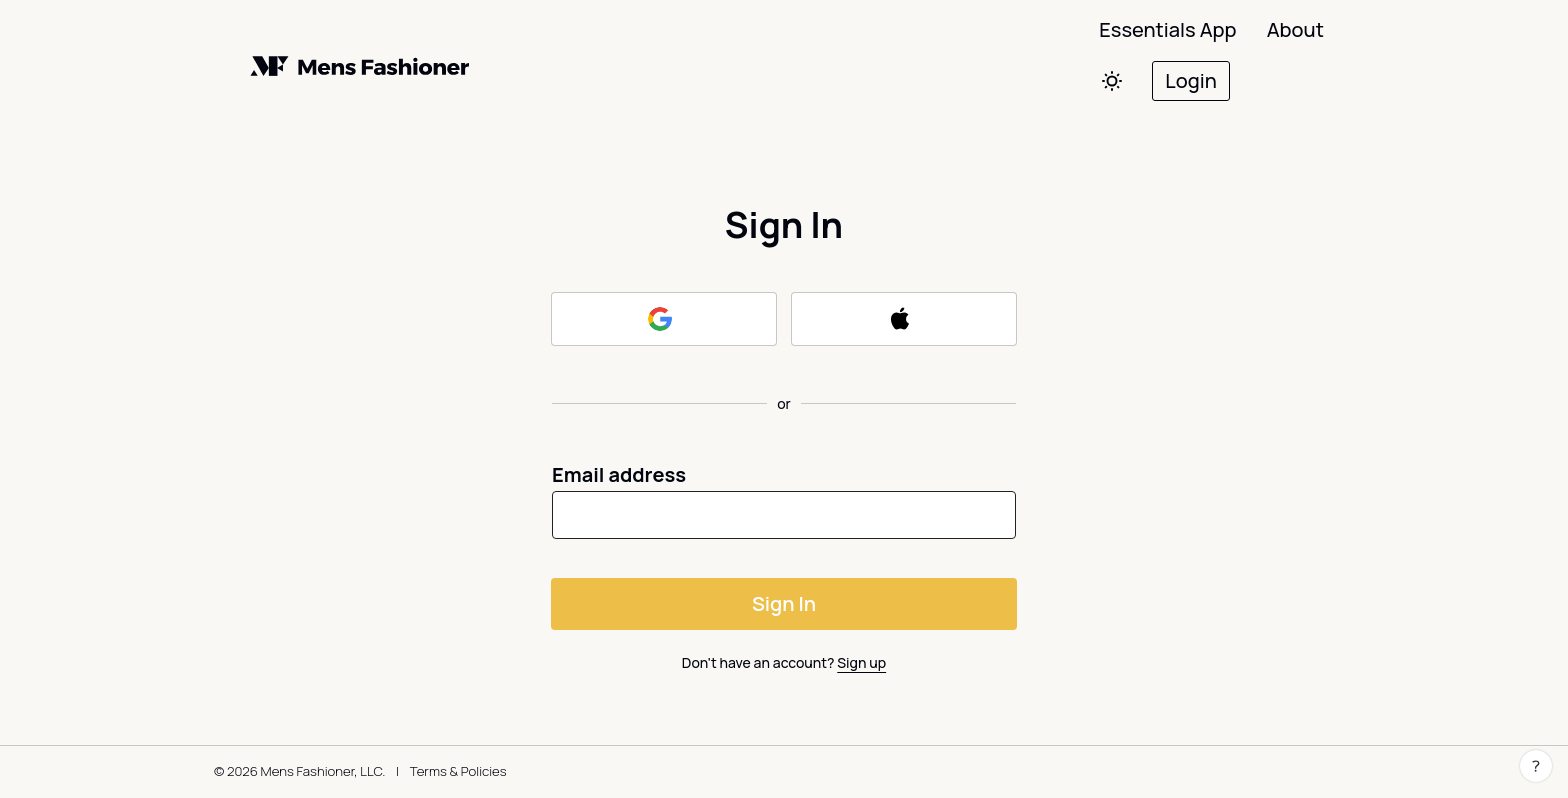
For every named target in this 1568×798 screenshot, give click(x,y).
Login (1190, 80)
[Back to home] (394, 66)
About (1295, 29)
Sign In (784, 603)
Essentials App (1167, 29)
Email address (619, 474)
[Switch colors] (1115, 81)
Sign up (861, 662)
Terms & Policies (458, 771)
